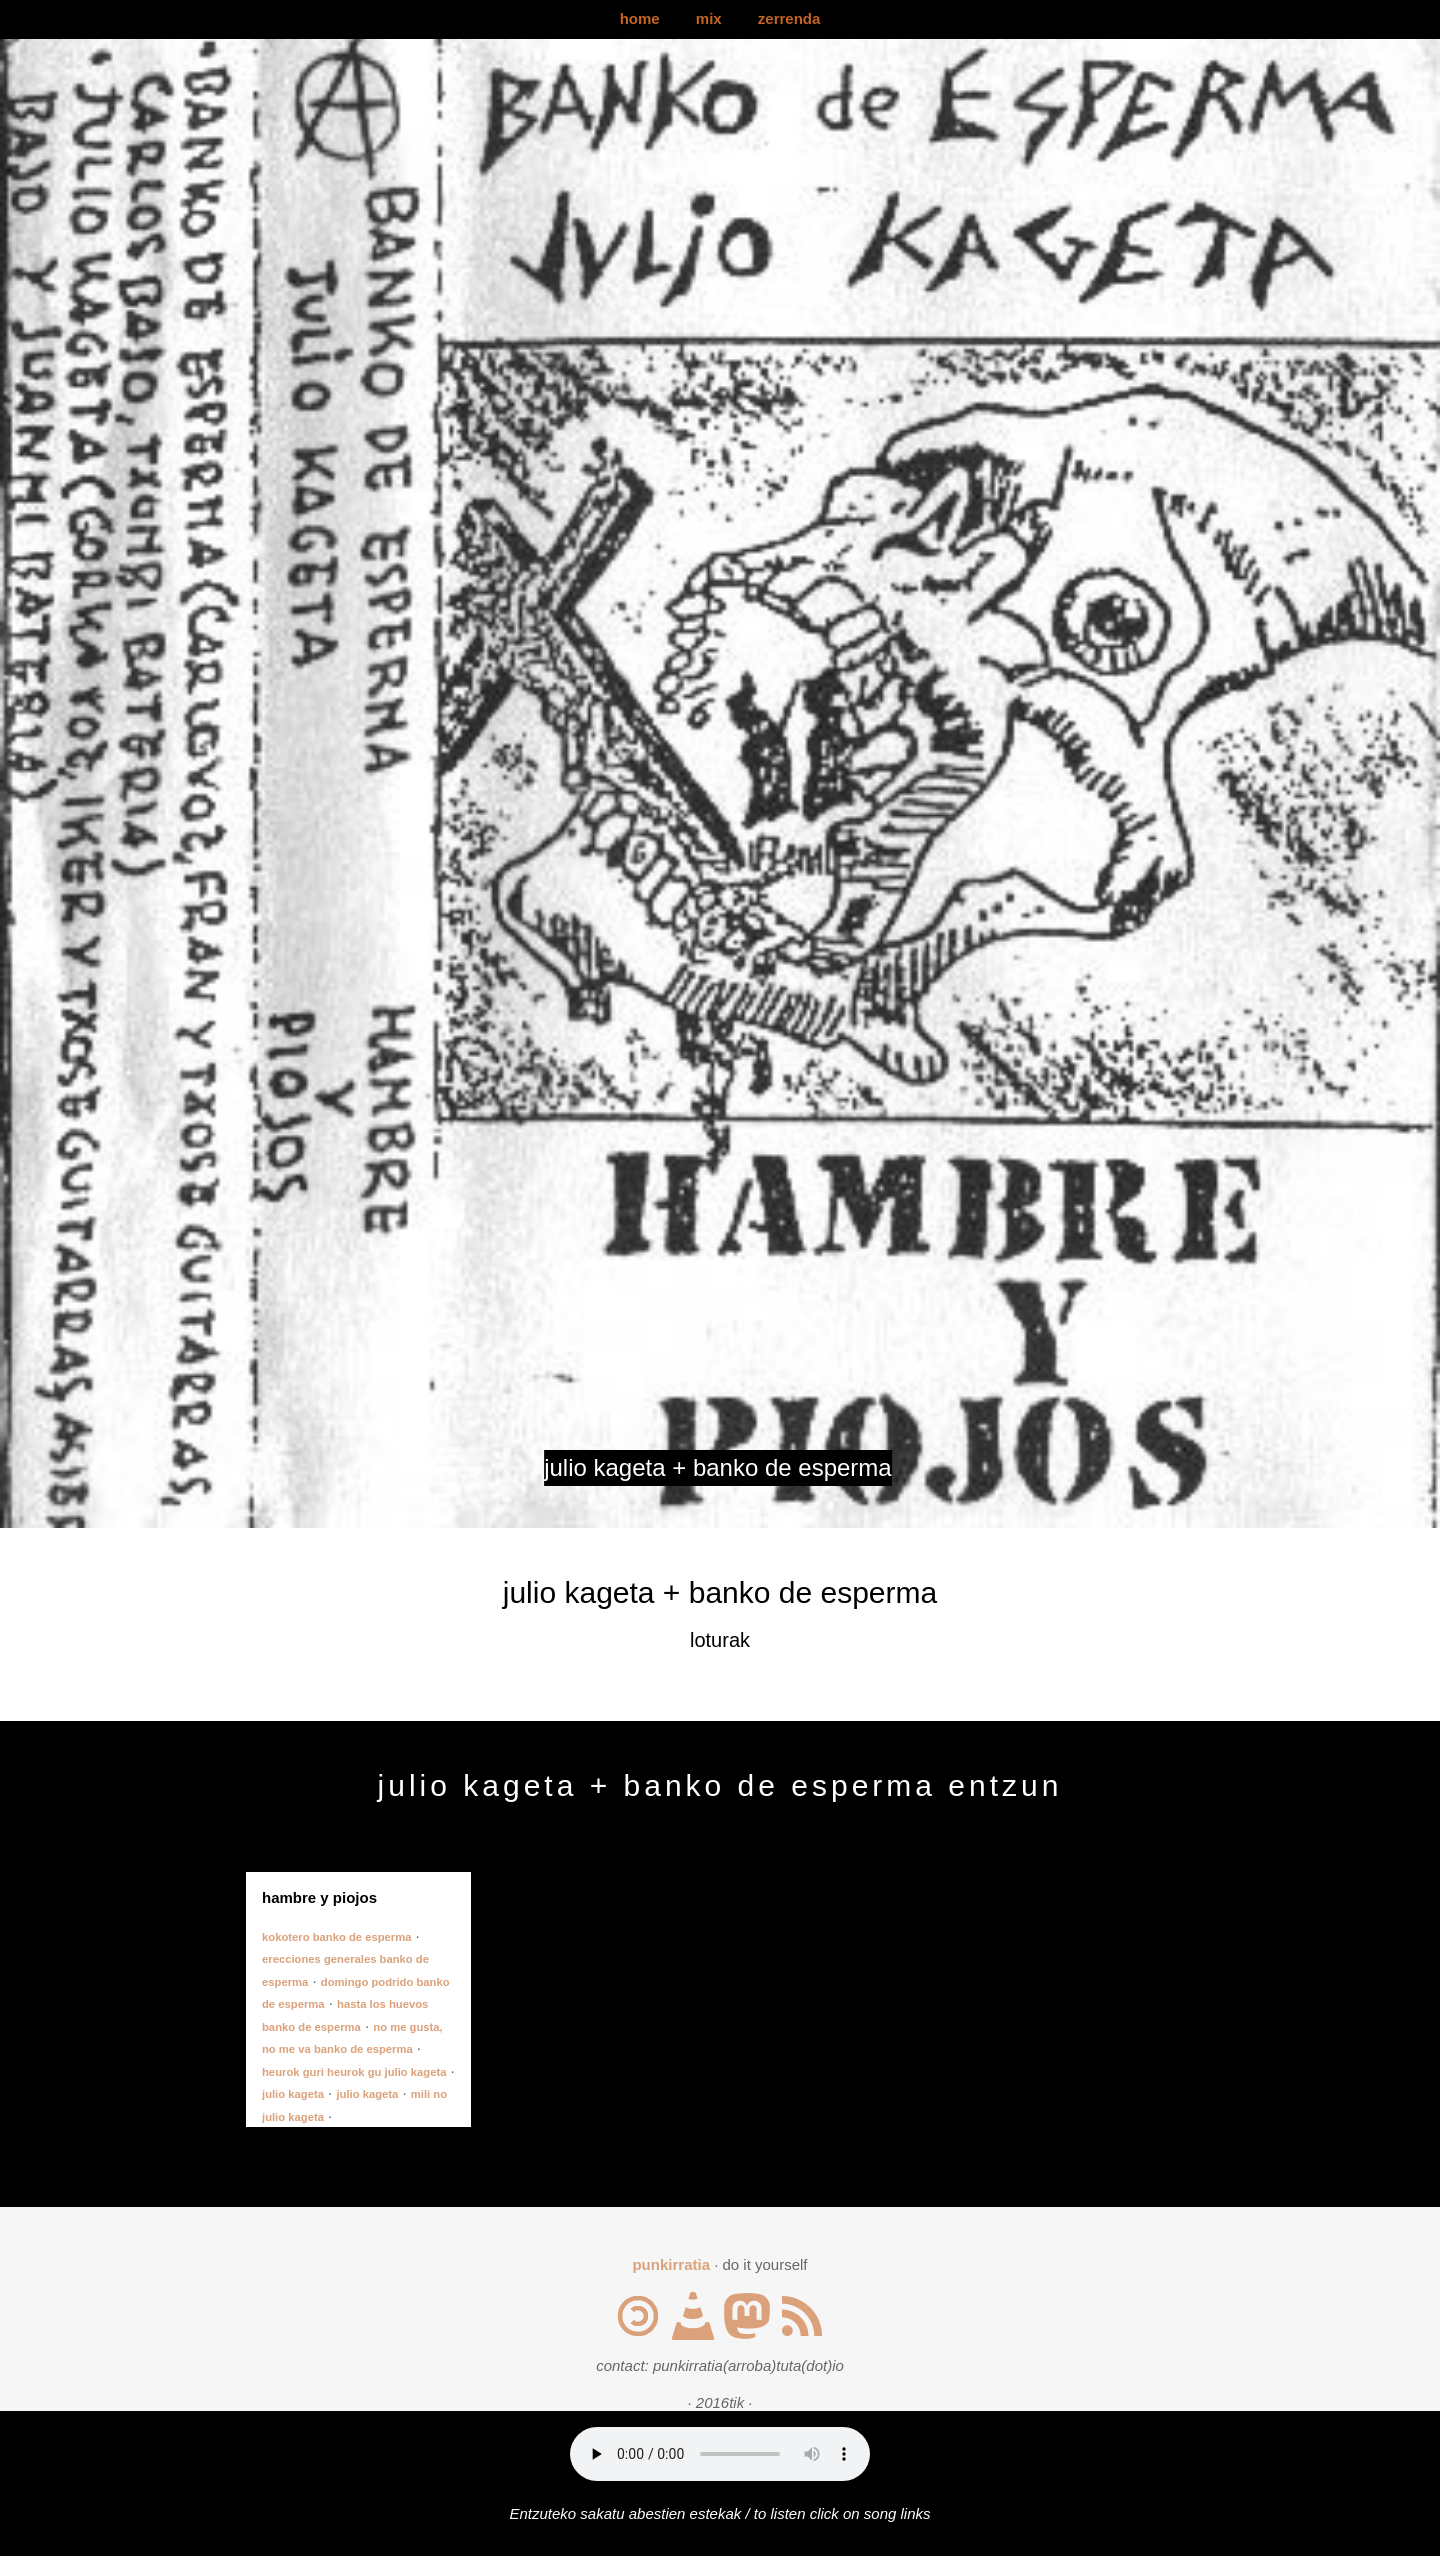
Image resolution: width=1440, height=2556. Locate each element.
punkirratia (671, 2264)
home (640, 18)
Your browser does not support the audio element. (720, 2454)
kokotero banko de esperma (336, 1937)
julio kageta (293, 2094)
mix (709, 18)
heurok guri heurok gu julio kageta (354, 2072)
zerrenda (789, 18)
